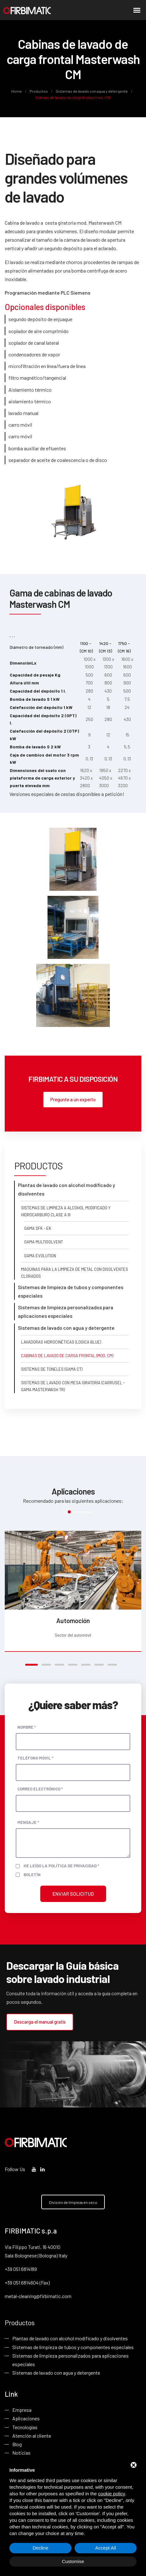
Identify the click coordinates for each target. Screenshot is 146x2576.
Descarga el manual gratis (40, 2022)
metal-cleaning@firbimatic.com (38, 2296)
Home (16, 91)
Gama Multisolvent (43, 1242)
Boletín (32, 1874)
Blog (17, 2444)
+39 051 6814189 (21, 2269)
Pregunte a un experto (73, 1099)
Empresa (21, 2410)
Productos (38, 91)
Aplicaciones (26, 2419)
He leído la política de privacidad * (61, 1865)
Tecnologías (24, 2427)
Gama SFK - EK (37, 1228)
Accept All (105, 2547)
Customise (73, 2561)
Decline (40, 2547)
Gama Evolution (40, 1255)
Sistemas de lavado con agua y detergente (91, 91)
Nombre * (26, 1727)
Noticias (21, 2453)
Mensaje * (28, 1822)
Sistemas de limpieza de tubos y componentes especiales (73, 2347)
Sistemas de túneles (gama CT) (51, 1369)
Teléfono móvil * (35, 1758)
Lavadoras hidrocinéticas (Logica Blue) (61, 1342)
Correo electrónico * (40, 1788)
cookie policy (111, 2493)
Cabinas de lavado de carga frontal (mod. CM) (67, 1355)
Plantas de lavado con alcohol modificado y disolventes (70, 2339)
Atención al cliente (31, 2436)
